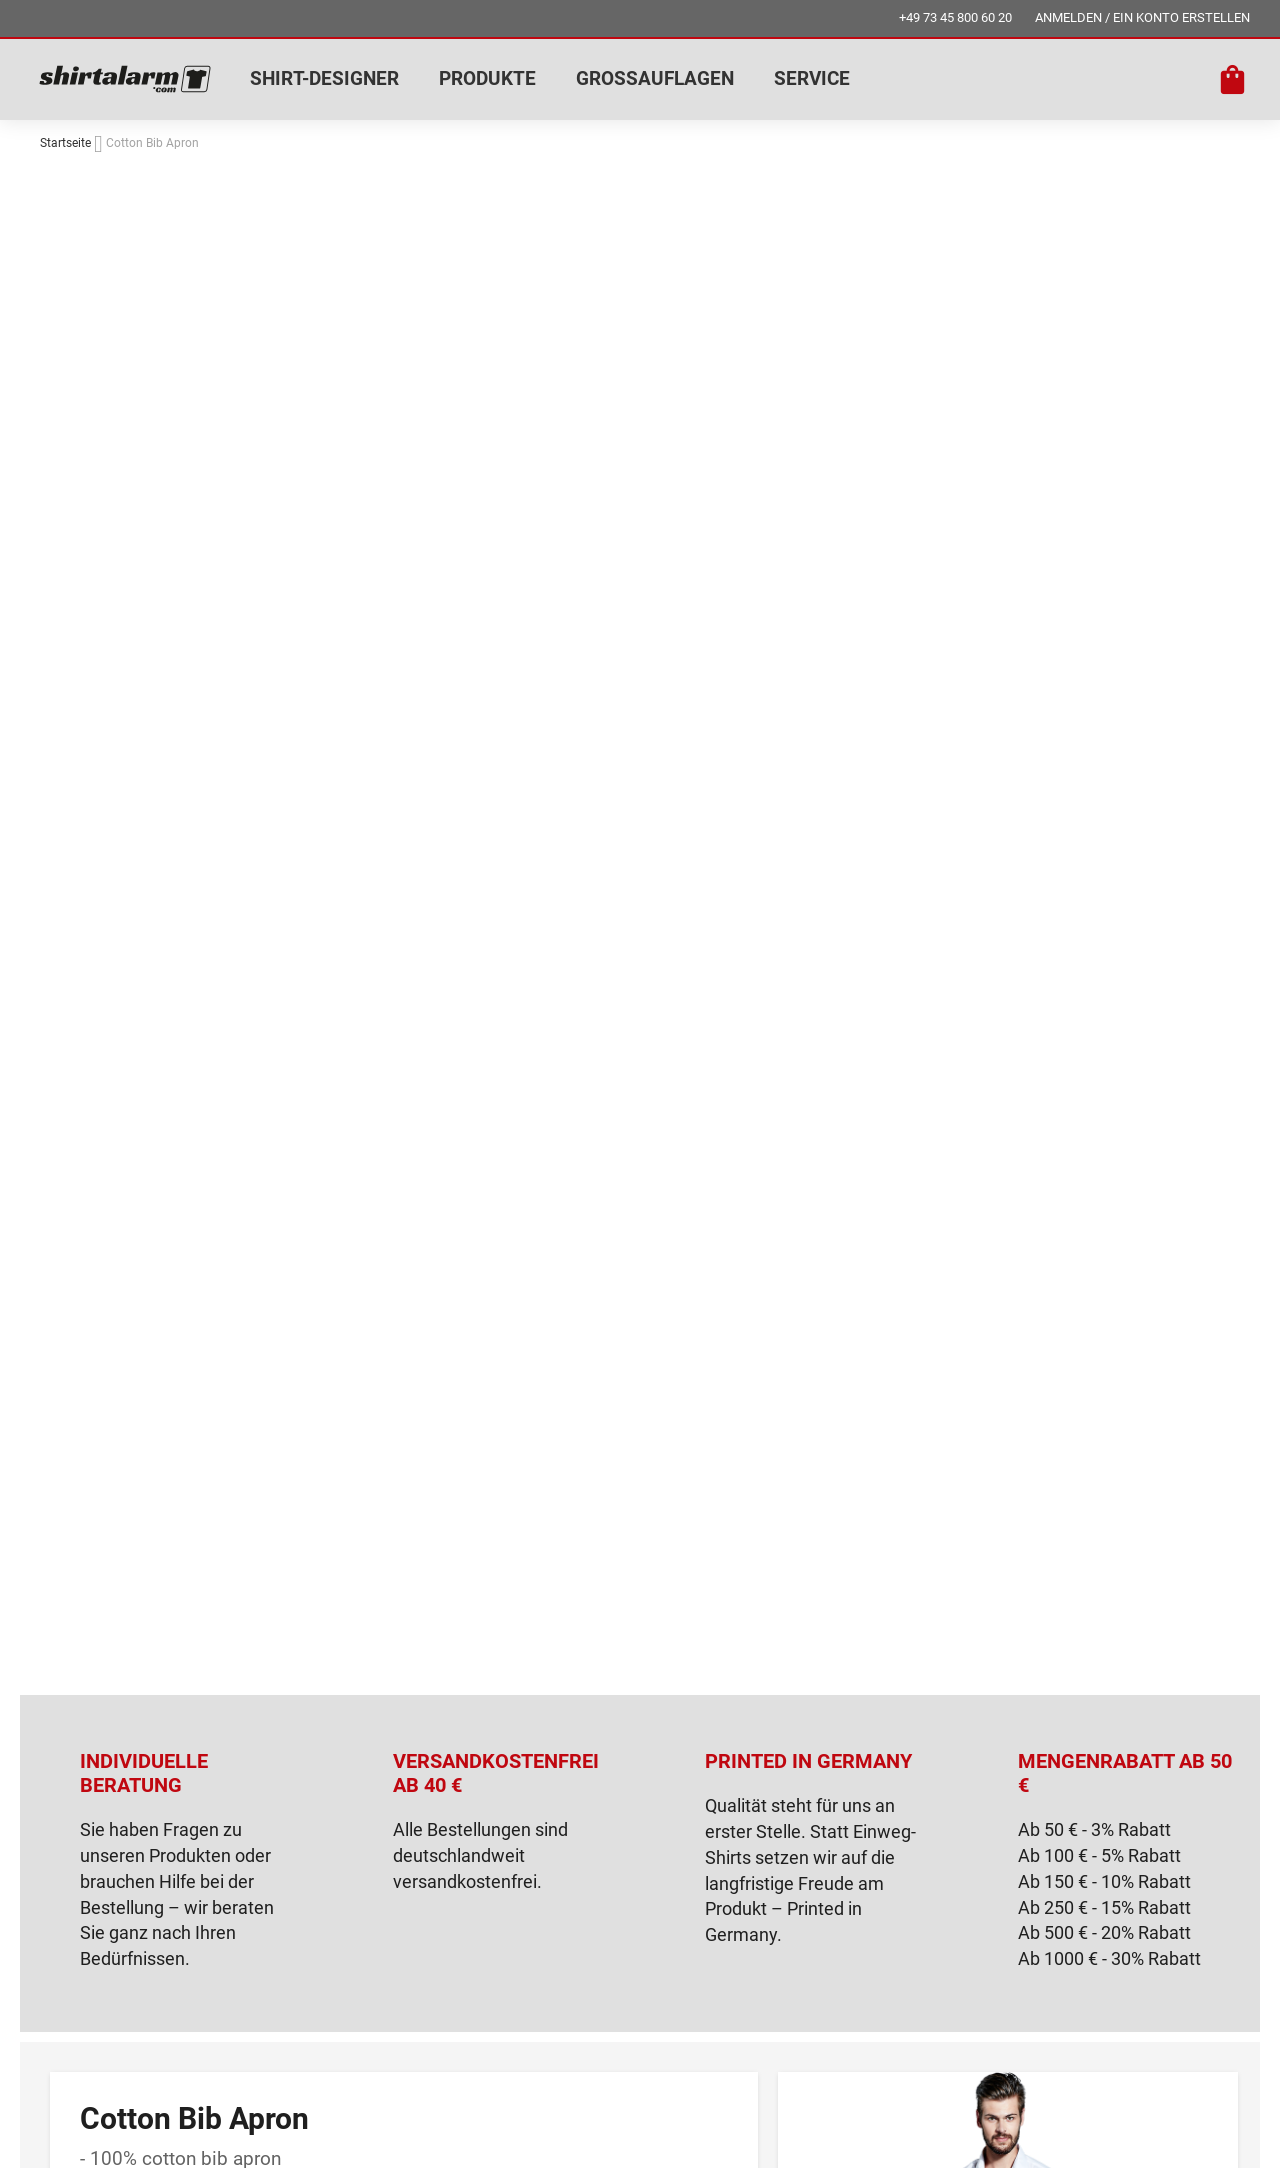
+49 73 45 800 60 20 (955, 17)
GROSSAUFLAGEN (655, 78)
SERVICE (812, 78)
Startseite (65, 143)
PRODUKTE (487, 78)
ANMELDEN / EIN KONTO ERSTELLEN (1142, 17)
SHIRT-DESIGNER (324, 78)
